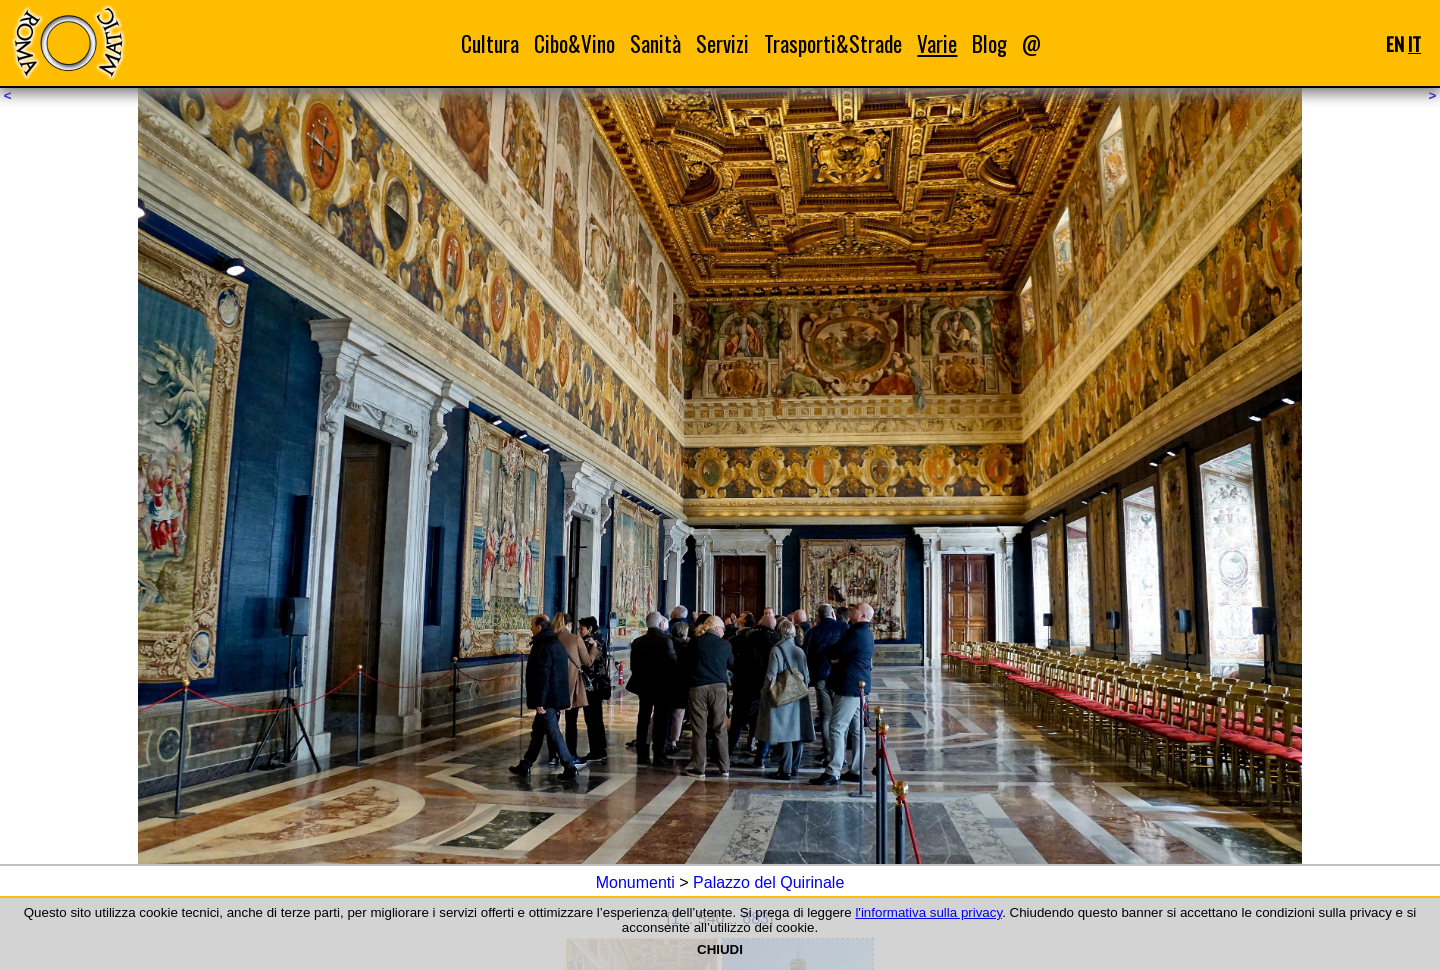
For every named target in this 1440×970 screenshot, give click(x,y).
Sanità (655, 43)
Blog (989, 43)
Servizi (722, 43)
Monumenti (635, 882)
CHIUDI (720, 949)
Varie (937, 43)
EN (1395, 43)
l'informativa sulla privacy (928, 912)
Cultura (490, 43)
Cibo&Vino (574, 43)
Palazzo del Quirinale (768, 882)
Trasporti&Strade (833, 43)
